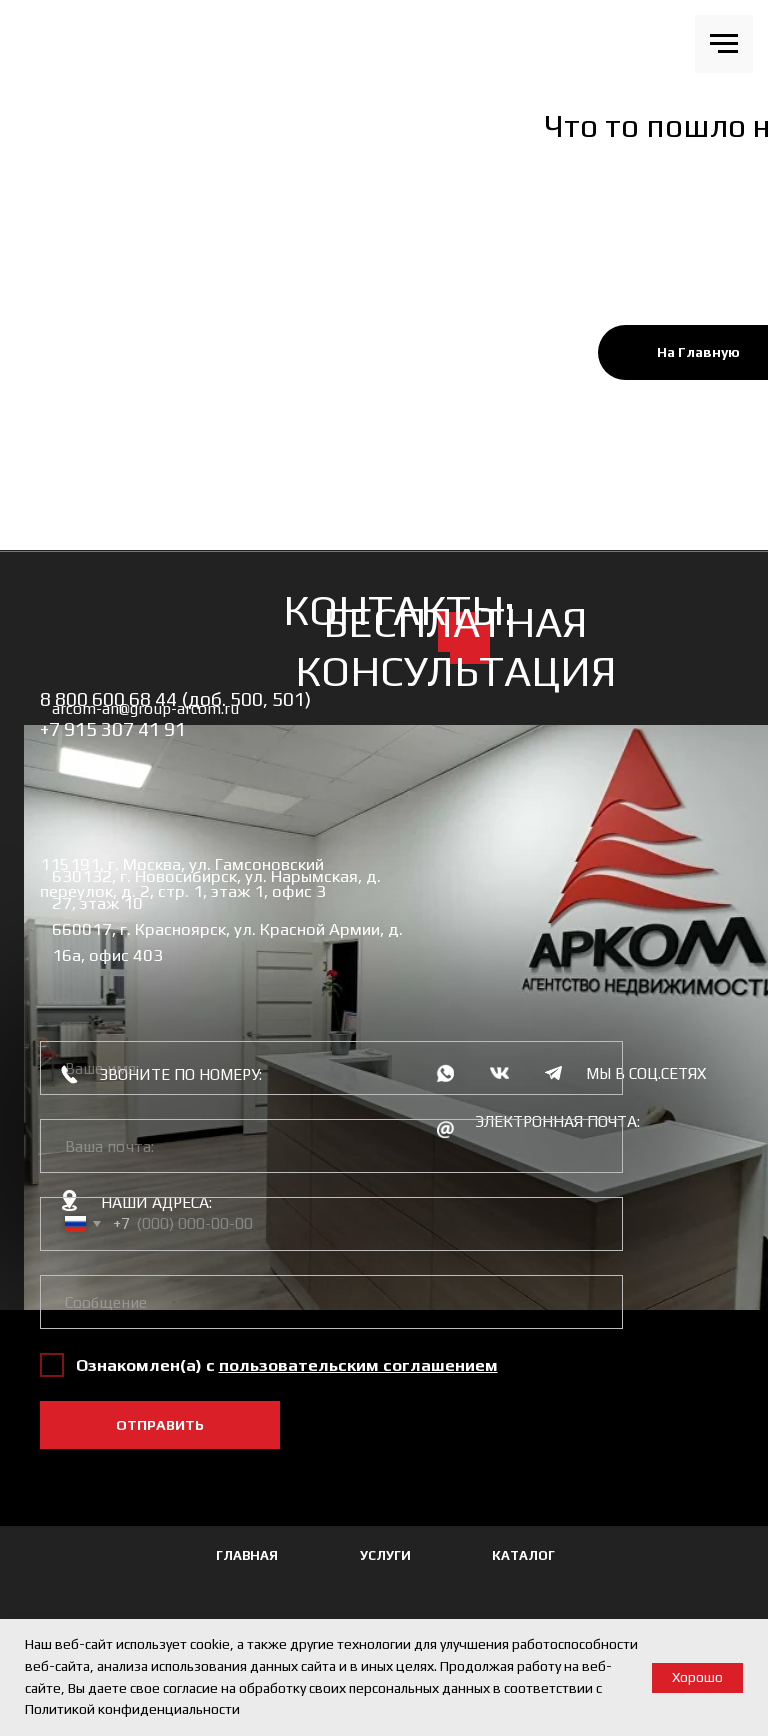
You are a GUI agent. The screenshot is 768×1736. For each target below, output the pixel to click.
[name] (331, 1068)
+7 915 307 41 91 (113, 729)
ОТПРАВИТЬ (160, 1425)
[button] (358, 1365)
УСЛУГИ (385, 1555)
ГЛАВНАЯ (247, 1555)
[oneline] (331, 1302)
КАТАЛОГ (523, 1555)
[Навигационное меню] (724, 44)
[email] (331, 1146)
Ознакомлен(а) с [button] (147, 1365)
